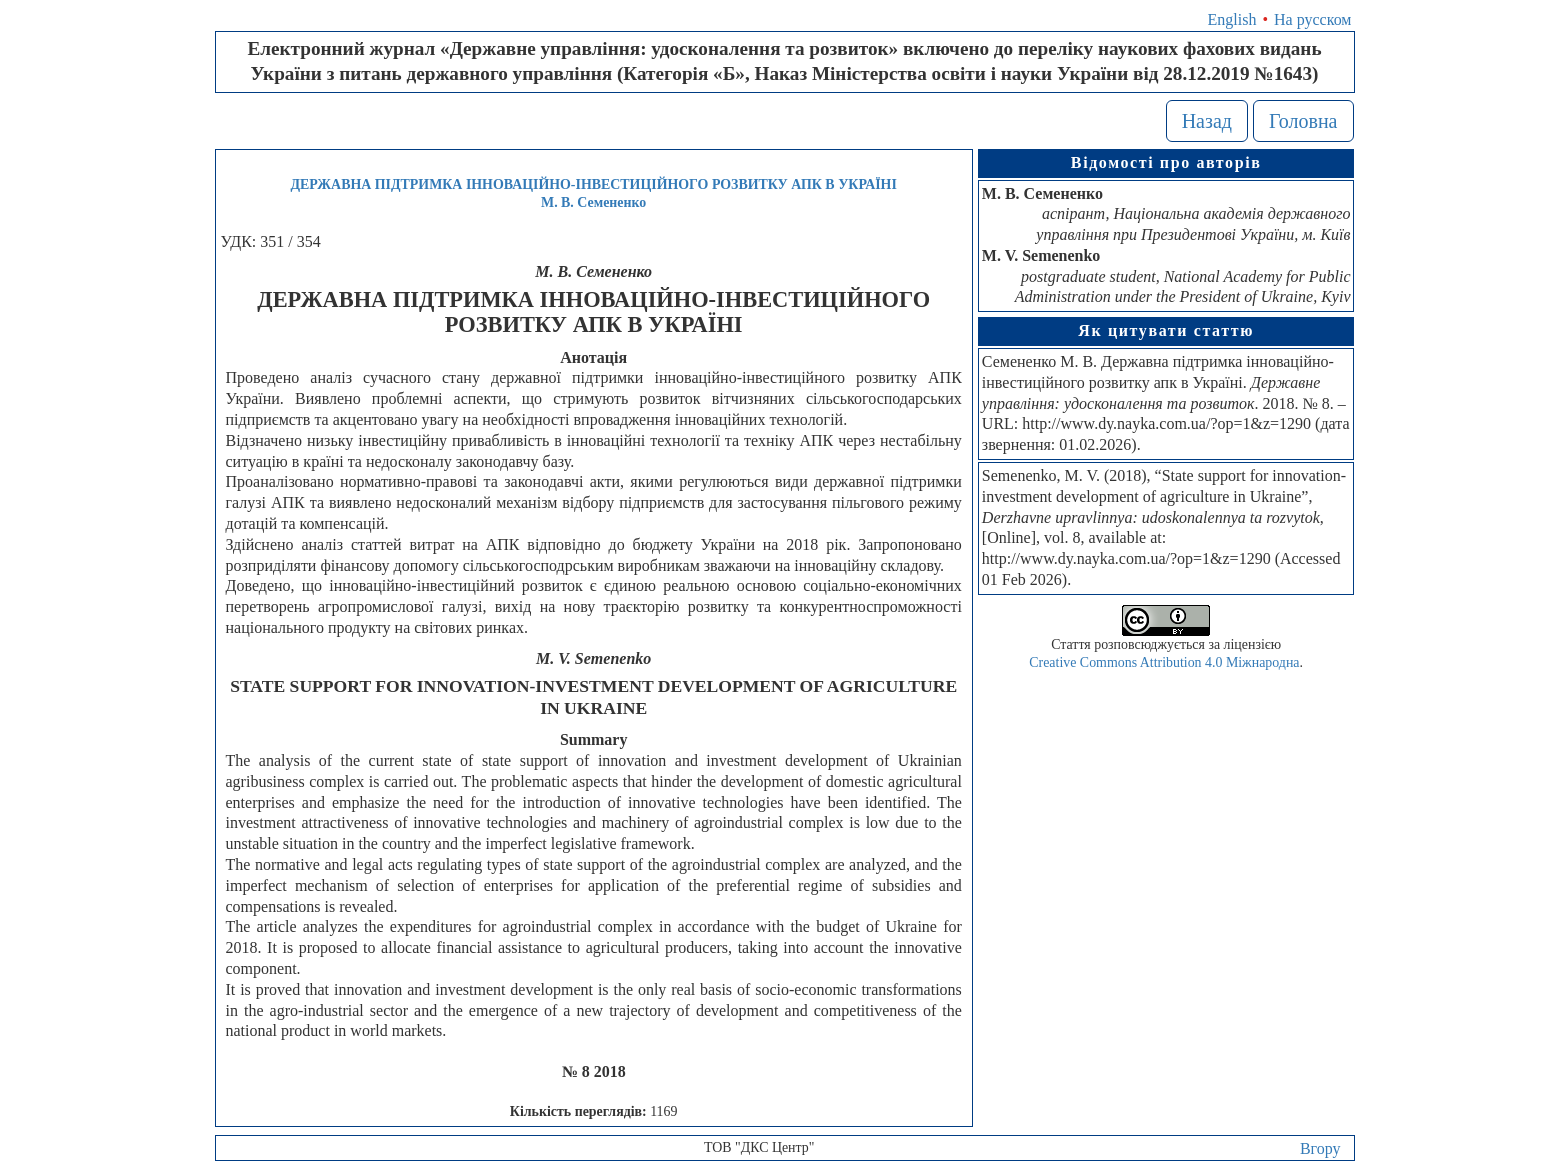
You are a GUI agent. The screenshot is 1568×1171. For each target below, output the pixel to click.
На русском (1312, 19)
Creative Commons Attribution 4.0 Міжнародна (1164, 662)
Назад (1207, 121)
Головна (1303, 121)
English (1232, 19)
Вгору (1320, 1148)
